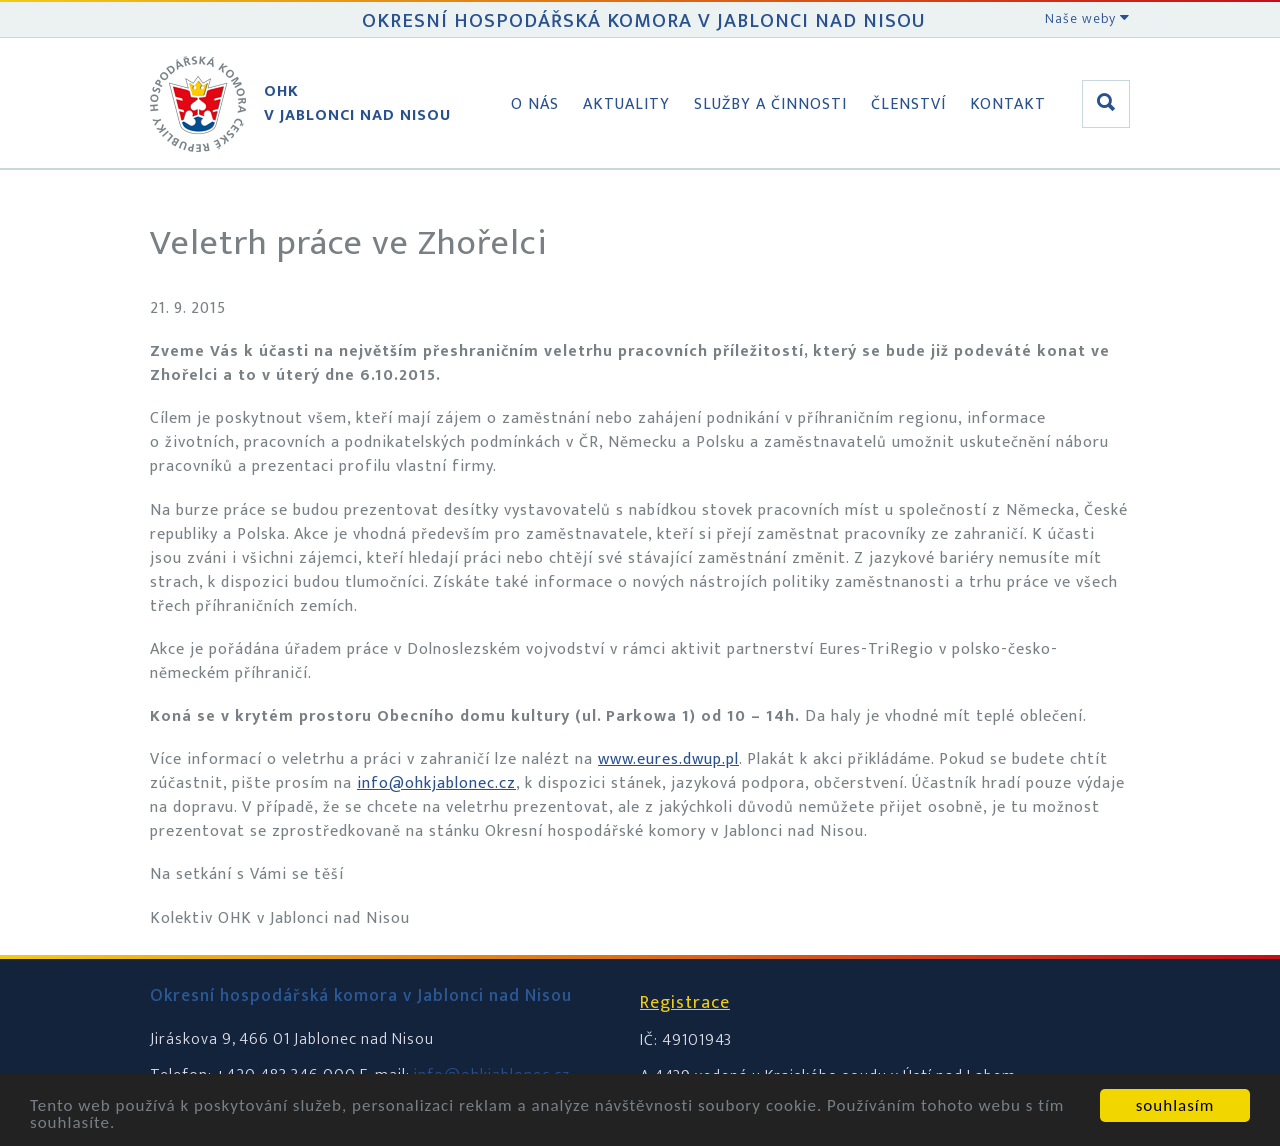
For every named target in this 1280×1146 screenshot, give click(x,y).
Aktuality (626, 104)
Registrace (685, 1003)
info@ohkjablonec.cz (436, 783)
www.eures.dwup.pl (668, 759)
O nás (535, 104)
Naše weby (1087, 18)
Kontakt (1008, 104)
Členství (908, 104)
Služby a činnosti (770, 104)
